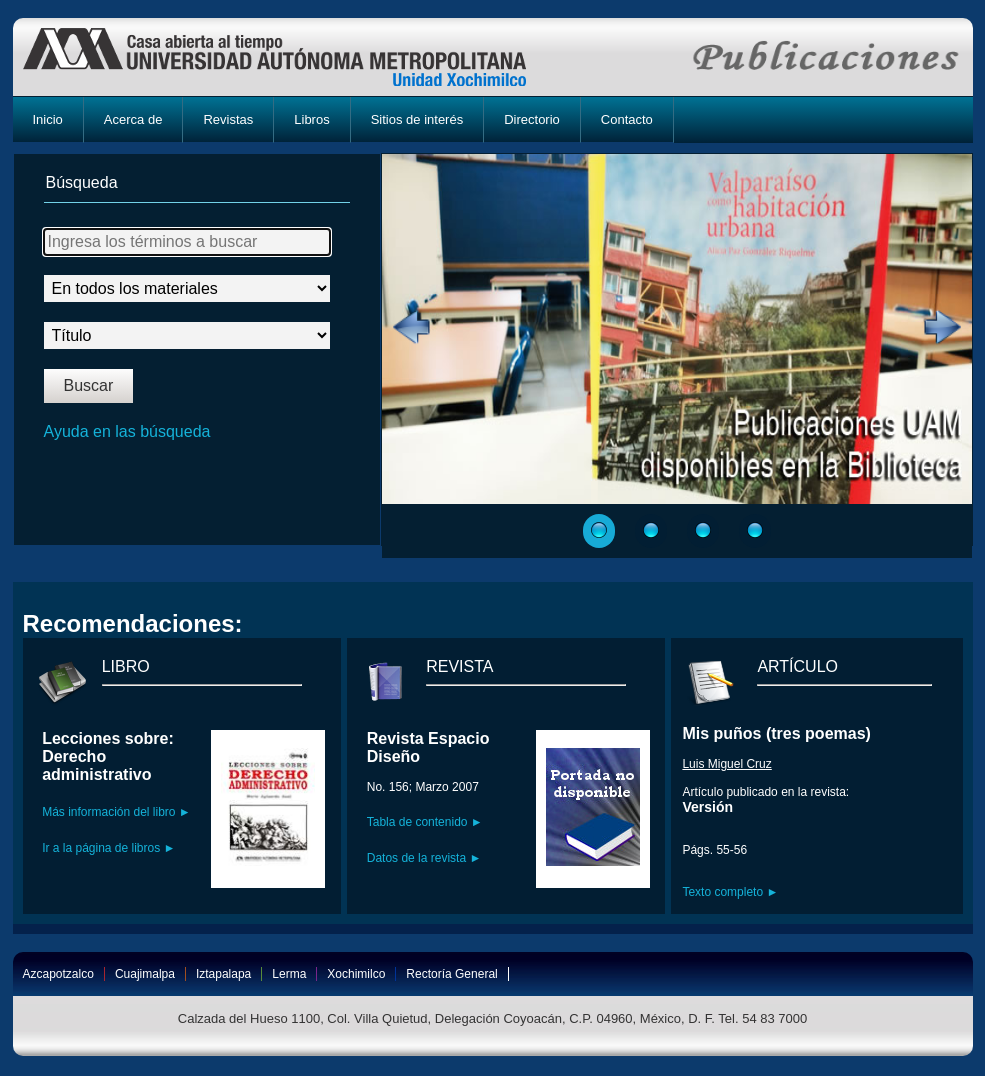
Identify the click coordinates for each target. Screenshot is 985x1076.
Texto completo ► (730, 892)
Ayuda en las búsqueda (127, 431)
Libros (311, 119)
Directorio (532, 119)
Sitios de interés (417, 119)
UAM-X (293, 57)
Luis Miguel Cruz (726, 764)
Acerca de (133, 119)
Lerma (289, 974)
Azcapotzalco (58, 974)
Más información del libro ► (116, 812)
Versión (707, 807)
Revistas (228, 119)
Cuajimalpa (145, 974)
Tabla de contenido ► (425, 822)
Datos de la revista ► (424, 858)
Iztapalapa (223, 974)
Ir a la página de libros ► (108, 848)
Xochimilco (356, 974)
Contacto (627, 119)
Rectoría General (451, 974)
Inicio (48, 119)
